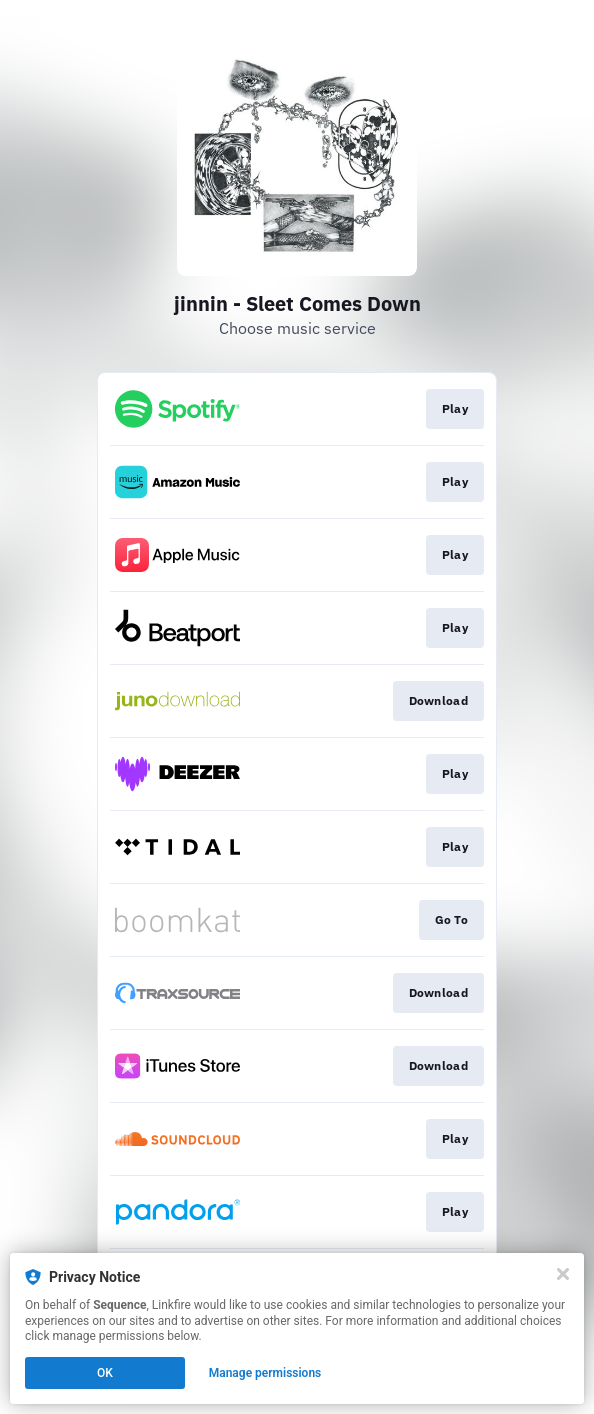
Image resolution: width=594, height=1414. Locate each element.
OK (105, 1373)
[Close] (563, 1274)
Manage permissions (265, 1373)
